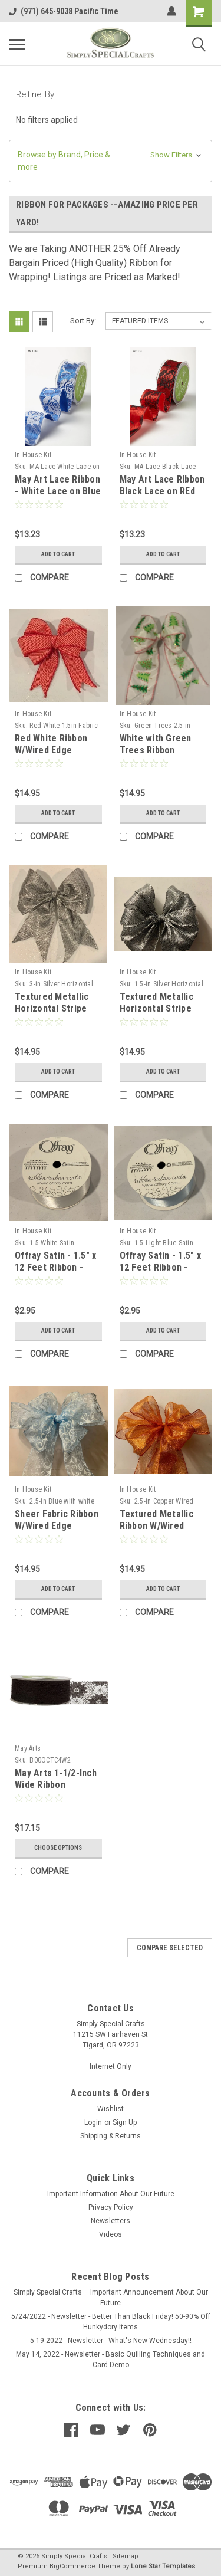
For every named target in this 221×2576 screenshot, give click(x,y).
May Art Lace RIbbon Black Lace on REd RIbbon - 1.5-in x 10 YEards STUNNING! (162, 497)
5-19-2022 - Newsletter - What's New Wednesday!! (111, 2341)
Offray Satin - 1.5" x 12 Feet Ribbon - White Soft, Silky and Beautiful (58, 1273)
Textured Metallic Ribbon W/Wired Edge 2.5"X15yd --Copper (156, 1531)
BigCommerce (72, 2566)
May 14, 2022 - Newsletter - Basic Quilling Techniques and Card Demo (110, 2359)
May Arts (28, 1748)
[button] (110, 161)
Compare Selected (170, 1948)
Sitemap (125, 2556)
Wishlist (110, 2109)
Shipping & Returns (110, 2136)
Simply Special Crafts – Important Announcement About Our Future (111, 2297)
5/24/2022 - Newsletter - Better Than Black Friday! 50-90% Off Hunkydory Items (110, 2321)
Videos (110, 2234)
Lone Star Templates (163, 2566)
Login (93, 2122)
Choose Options (58, 1848)
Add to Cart (58, 554)
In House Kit (33, 455)
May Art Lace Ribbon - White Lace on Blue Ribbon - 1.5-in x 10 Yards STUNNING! (58, 497)
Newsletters (110, 2221)
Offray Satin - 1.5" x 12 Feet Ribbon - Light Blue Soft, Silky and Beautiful (160, 1273)
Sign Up (125, 2122)
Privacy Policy (110, 2207)
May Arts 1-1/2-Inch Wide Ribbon (56, 1778)
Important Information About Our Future (110, 2194)
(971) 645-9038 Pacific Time (63, 11)
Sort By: (83, 320)
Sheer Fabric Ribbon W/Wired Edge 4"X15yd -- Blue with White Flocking (56, 1531)
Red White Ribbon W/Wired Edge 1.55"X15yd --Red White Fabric (51, 756)
